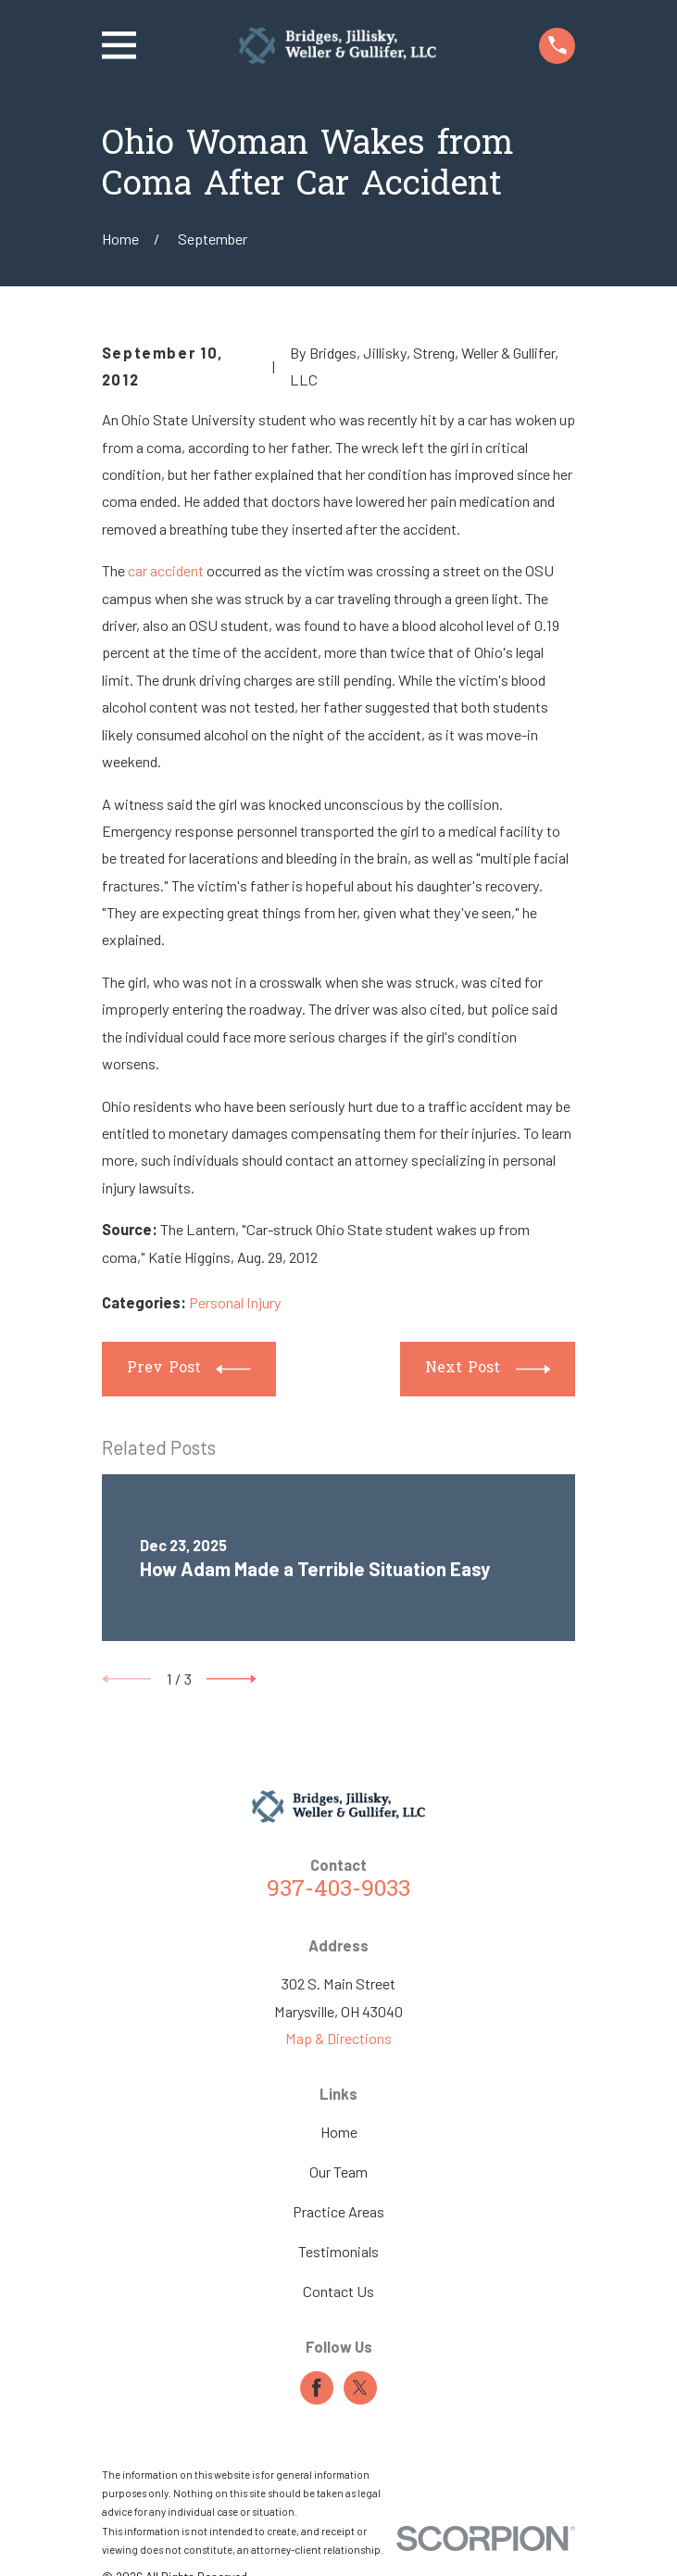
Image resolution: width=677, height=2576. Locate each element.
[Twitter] (360, 2388)
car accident (166, 570)
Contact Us (338, 2291)
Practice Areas (338, 2211)
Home (338, 2131)
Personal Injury (235, 1302)
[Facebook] (316, 2388)
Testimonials (338, 2251)
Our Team (338, 2171)
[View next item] (232, 1679)
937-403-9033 (338, 1890)
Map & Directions (338, 2038)
